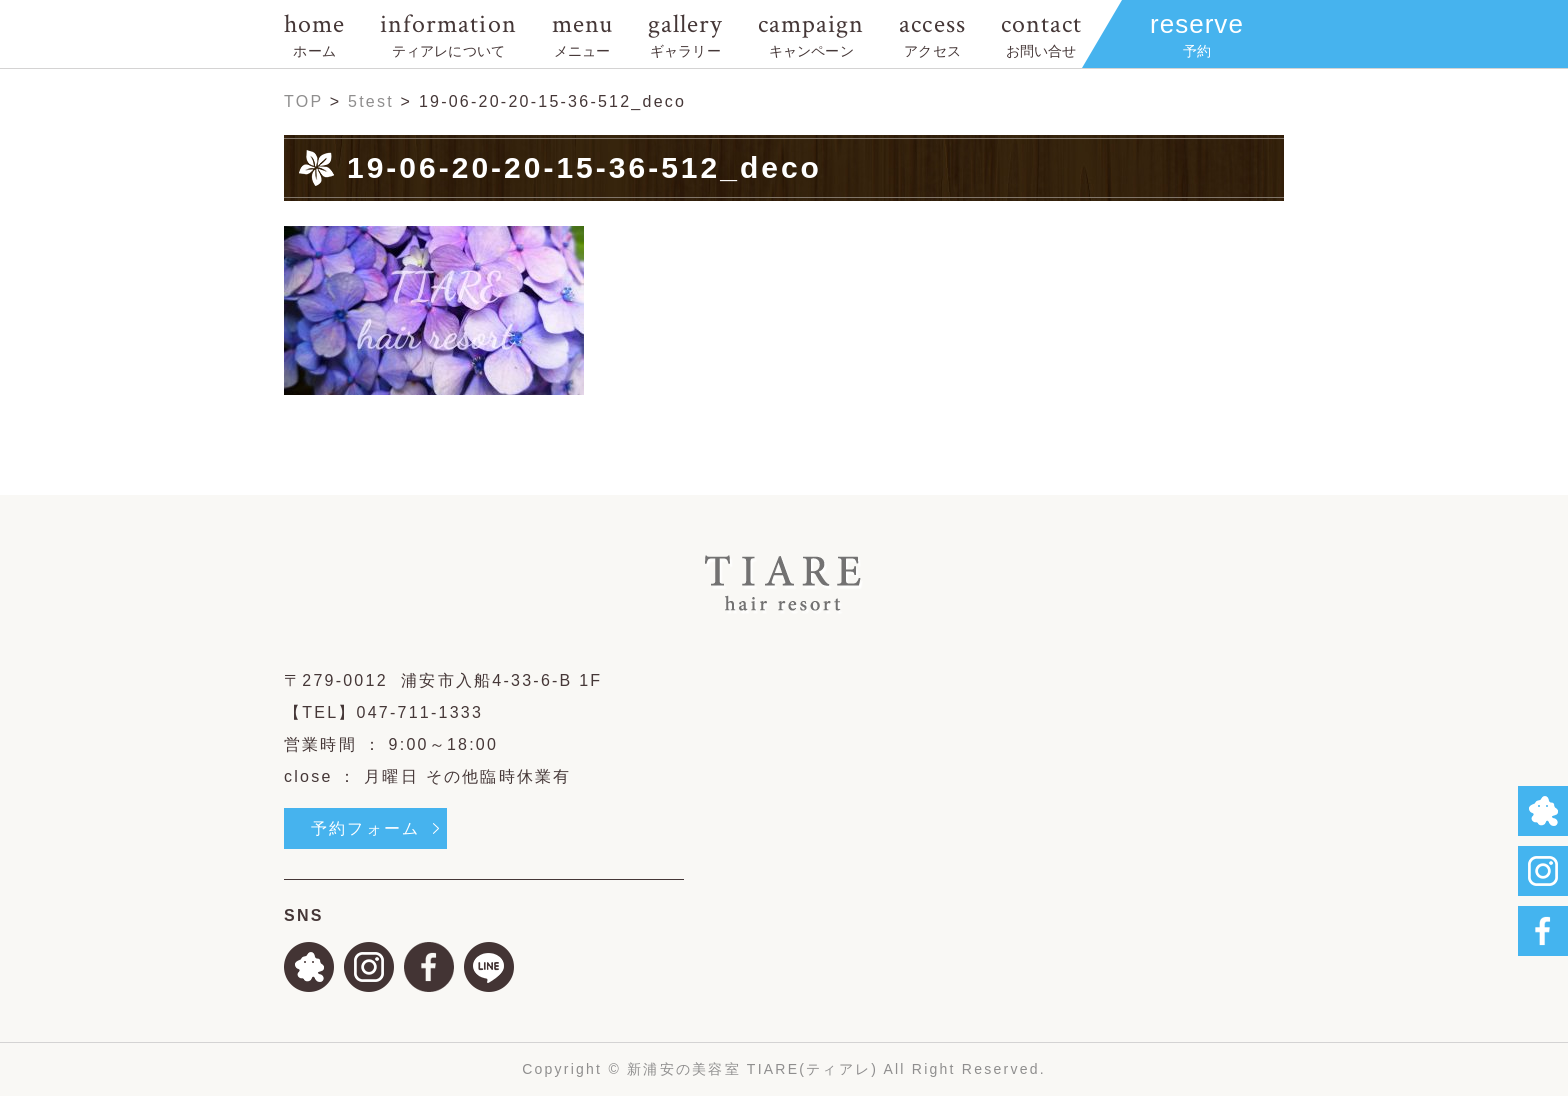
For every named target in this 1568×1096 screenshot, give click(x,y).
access (932, 33)
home (314, 33)
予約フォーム (365, 828)
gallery (685, 33)
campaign (811, 33)
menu (582, 33)
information (448, 33)
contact (1041, 33)
